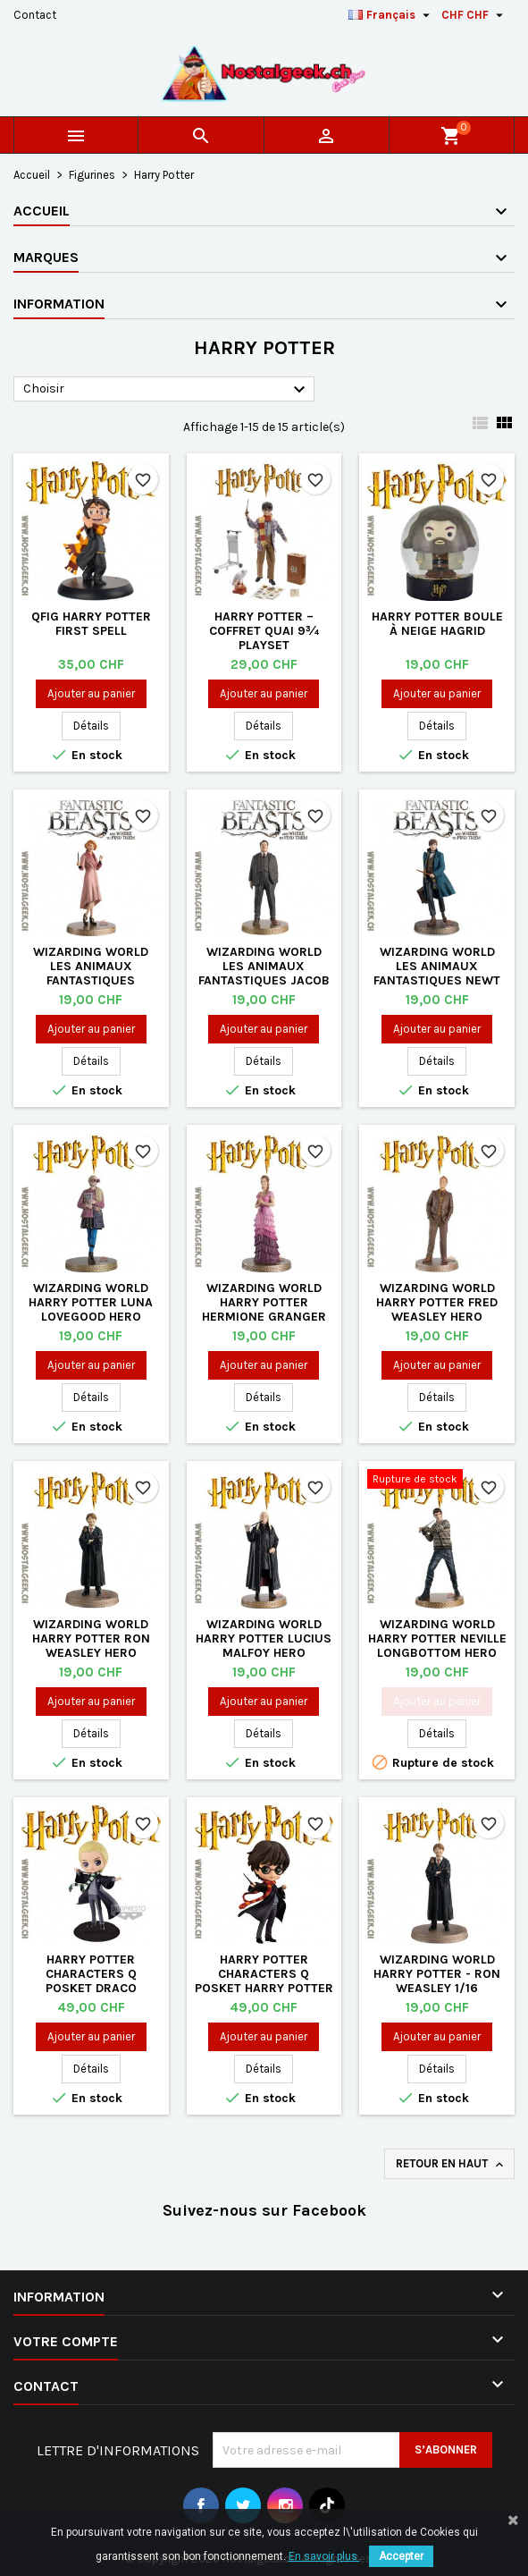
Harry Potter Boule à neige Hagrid (437, 623)
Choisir (166, 390)
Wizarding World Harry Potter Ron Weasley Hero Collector (91, 1646)
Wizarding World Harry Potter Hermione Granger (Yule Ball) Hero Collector (264, 1316)
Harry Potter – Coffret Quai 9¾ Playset (264, 631)
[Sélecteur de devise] (474, 15)
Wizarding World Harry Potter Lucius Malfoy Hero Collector (263, 1646)
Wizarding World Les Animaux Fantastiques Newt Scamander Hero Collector (436, 980)
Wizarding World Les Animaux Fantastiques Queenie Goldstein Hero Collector (90, 980)
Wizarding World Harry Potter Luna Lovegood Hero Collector (91, 1309)
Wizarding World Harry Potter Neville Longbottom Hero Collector (437, 1646)
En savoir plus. (324, 2556)
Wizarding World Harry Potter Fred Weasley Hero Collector (437, 1309)
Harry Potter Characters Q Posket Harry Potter (264, 1974)
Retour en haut (451, 2164)
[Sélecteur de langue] (391, 15)
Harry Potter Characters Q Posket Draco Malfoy (91, 1981)
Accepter (401, 2556)
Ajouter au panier (91, 693)
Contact (34, 14)
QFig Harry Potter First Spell (91, 623)
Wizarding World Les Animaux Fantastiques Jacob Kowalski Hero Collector (264, 980)
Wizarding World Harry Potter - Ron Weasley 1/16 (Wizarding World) (436, 1981)
